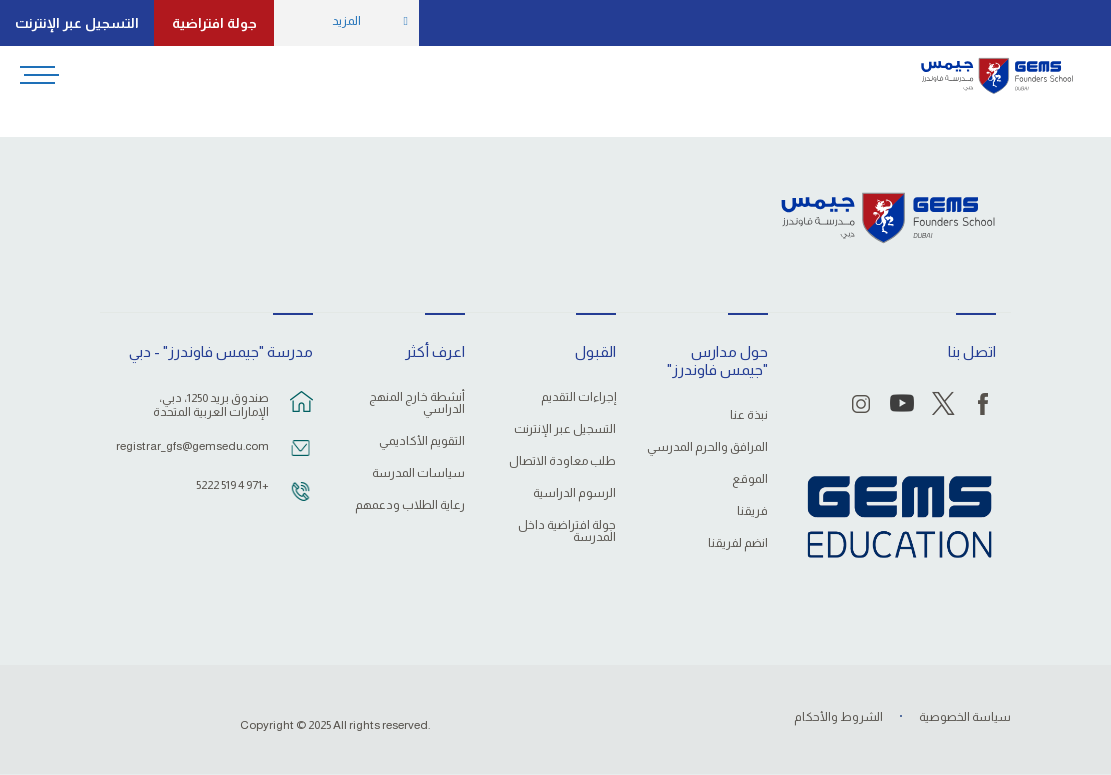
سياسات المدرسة (418, 473)
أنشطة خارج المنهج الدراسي (417, 403)
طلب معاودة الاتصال (562, 461)
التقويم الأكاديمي (422, 441)
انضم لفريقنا (738, 543)
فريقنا (752, 511)
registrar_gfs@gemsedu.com (195, 446)
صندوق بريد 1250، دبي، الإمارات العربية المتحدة (211, 405)
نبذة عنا (749, 415)
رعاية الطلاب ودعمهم (410, 505)
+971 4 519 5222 (232, 485)
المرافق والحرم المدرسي (707, 447)
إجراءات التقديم (578, 397)
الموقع (750, 479)
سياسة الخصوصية (965, 717)
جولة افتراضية (214, 23)
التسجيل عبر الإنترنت (77, 23)
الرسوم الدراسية (574, 493)
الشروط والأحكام (838, 717)
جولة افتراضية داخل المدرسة (567, 531)
